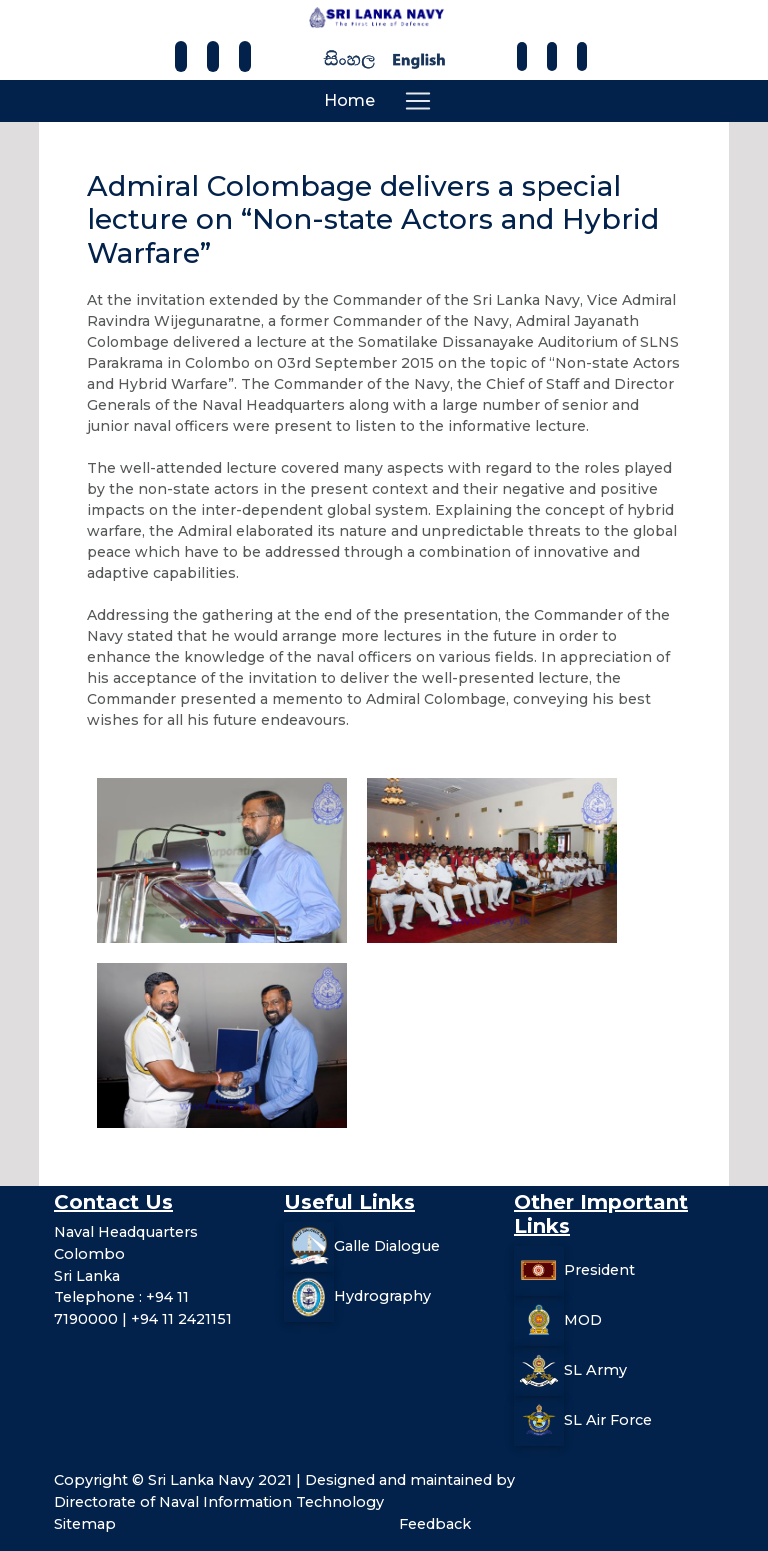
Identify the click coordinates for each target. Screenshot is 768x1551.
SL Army (595, 1370)
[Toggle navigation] (418, 101)
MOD (583, 1320)
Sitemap (85, 1524)
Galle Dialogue (387, 1246)
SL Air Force (608, 1420)
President (599, 1270)
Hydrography (382, 1296)
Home (349, 100)
